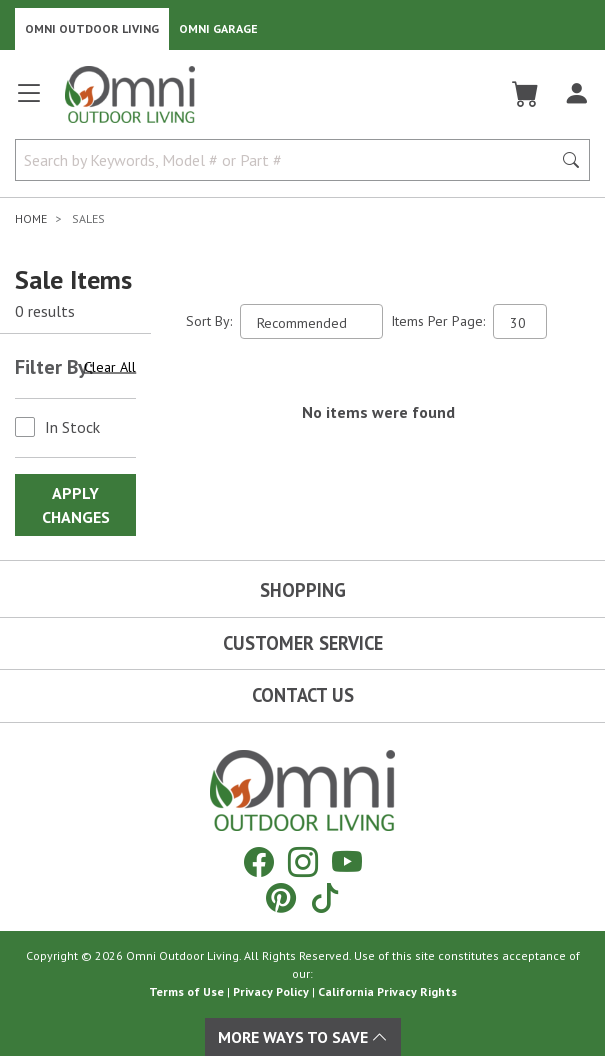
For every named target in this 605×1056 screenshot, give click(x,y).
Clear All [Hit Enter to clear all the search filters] (110, 367)
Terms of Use (186, 991)
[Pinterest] (281, 897)
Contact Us (303, 695)
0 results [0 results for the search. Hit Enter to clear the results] (45, 311)
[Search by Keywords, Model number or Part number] (289, 160)
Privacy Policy (271, 991)
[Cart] (525, 94)
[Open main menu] (29, 101)
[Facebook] (259, 861)
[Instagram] (303, 861)
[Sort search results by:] (311, 321)
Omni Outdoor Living (92, 28)
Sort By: (209, 321)
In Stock (72, 427)
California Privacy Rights (387, 991)
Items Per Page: (438, 321)
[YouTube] (347, 861)
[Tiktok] (325, 897)
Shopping (303, 590)
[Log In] (576, 94)
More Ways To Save (303, 1037)
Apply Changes (76, 505)
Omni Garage (218, 28)
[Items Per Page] (520, 321)
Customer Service (303, 643)
